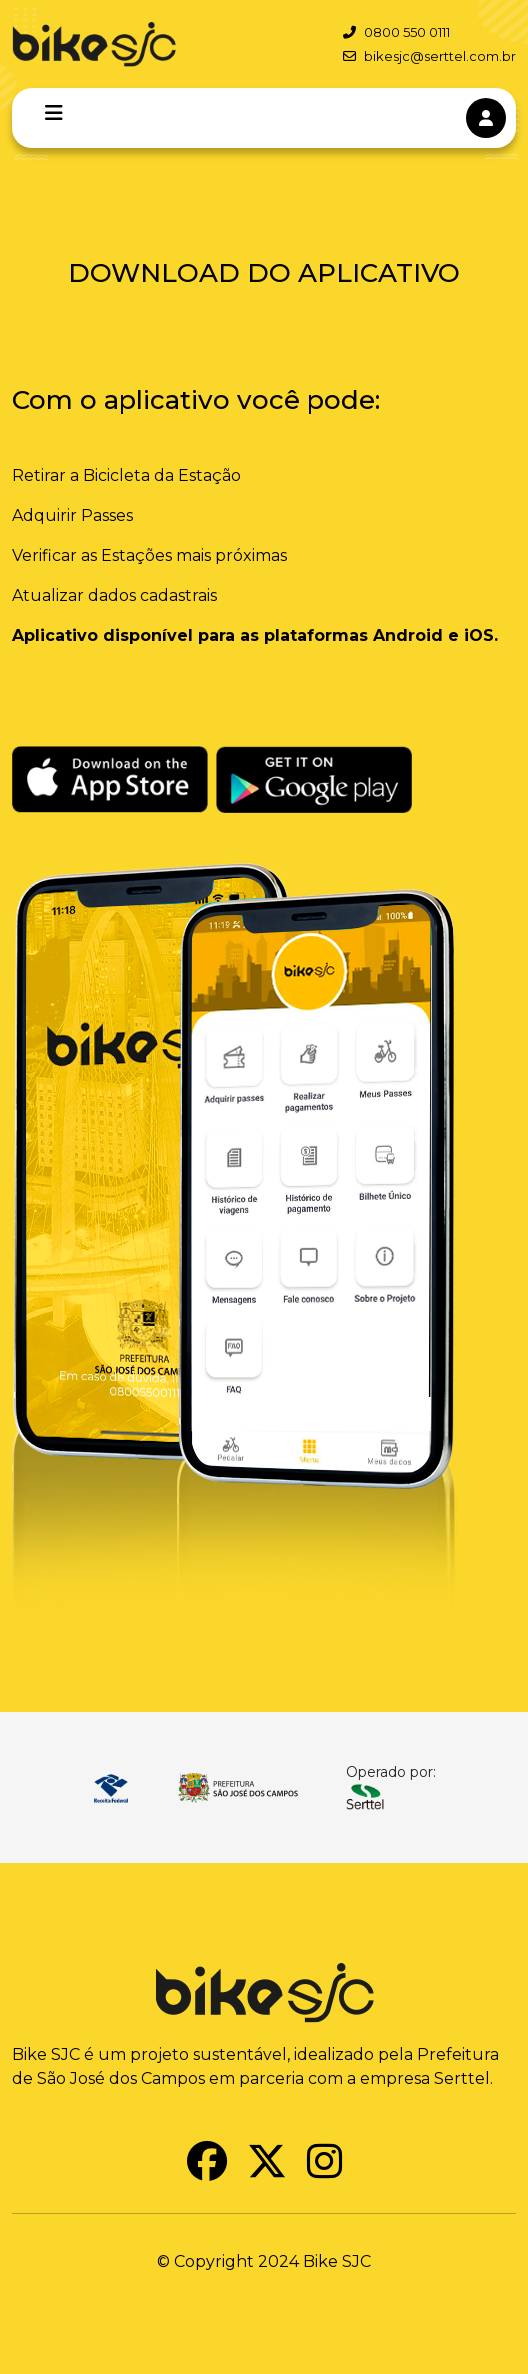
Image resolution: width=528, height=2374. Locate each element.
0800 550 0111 (396, 32)
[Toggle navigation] (54, 113)
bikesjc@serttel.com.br (429, 56)
